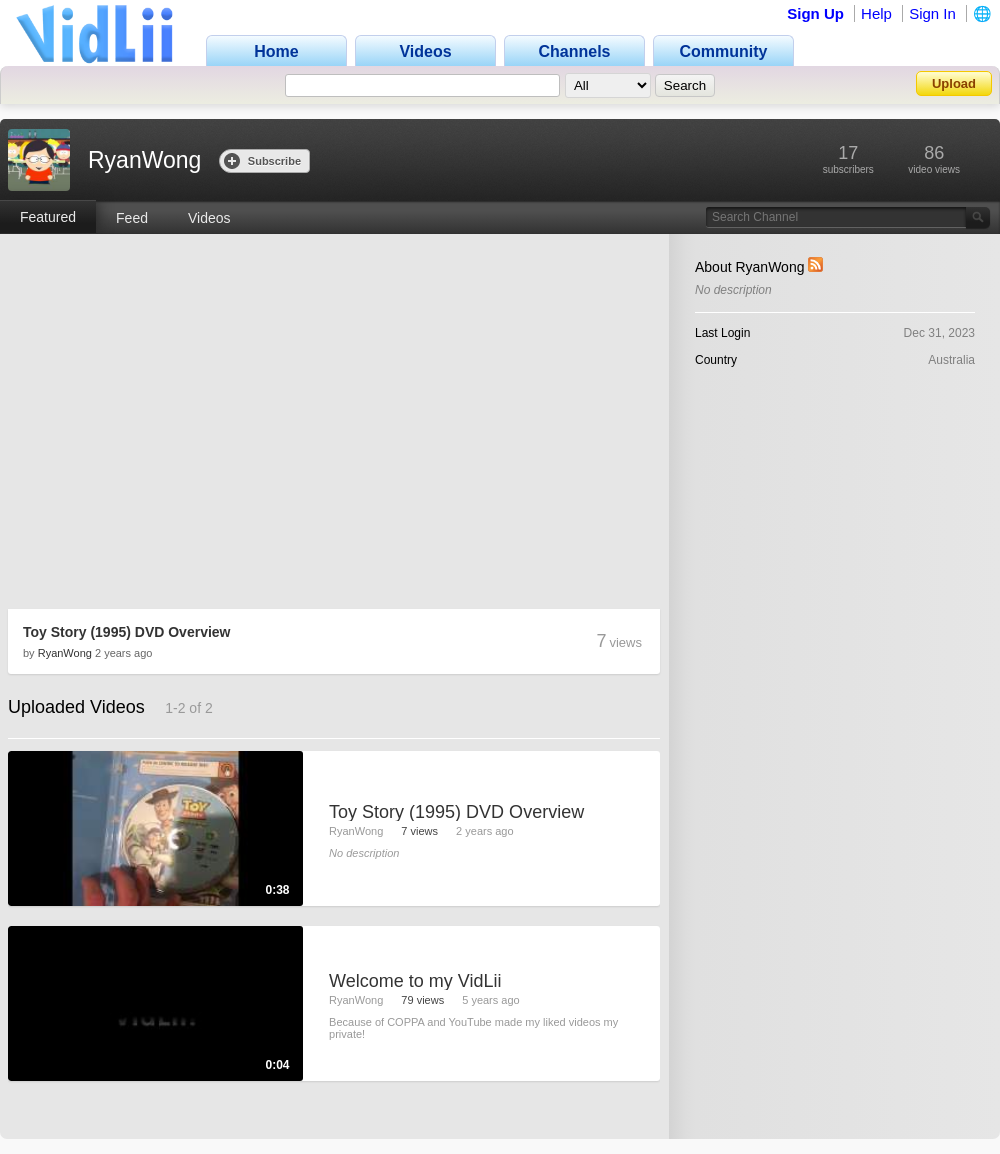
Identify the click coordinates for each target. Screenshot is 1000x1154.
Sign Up (815, 13)
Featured (48, 217)
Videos (209, 218)
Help (876, 13)
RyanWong (65, 653)
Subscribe (262, 160)
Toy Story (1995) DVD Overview (126, 632)
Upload (954, 83)
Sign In (932, 13)
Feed (132, 218)
